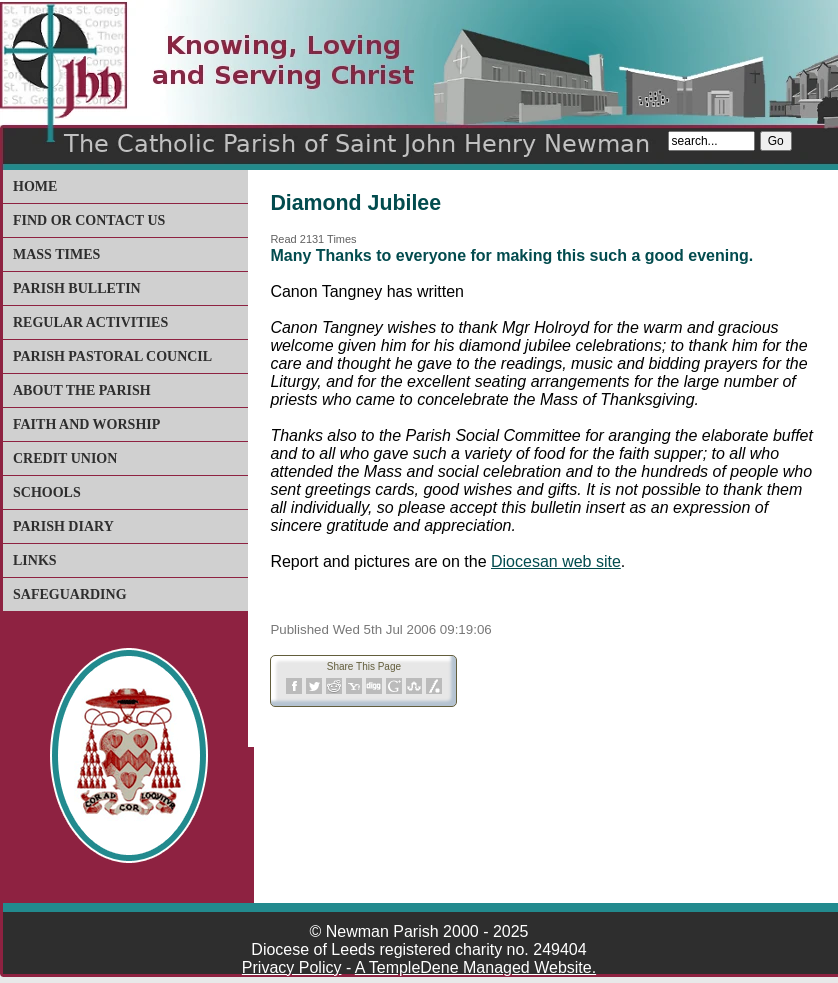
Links (35, 560)
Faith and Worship (86, 424)
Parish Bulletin (77, 288)
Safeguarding (70, 594)
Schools (47, 492)
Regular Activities (90, 322)
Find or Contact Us (89, 220)
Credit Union (65, 458)
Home (35, 186)
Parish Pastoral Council (112, 356)
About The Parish (82, 390)
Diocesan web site (556, 561)
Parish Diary (63, 526)
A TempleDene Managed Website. (475, 967)
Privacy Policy (292, 967)
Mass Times (56, 254)
